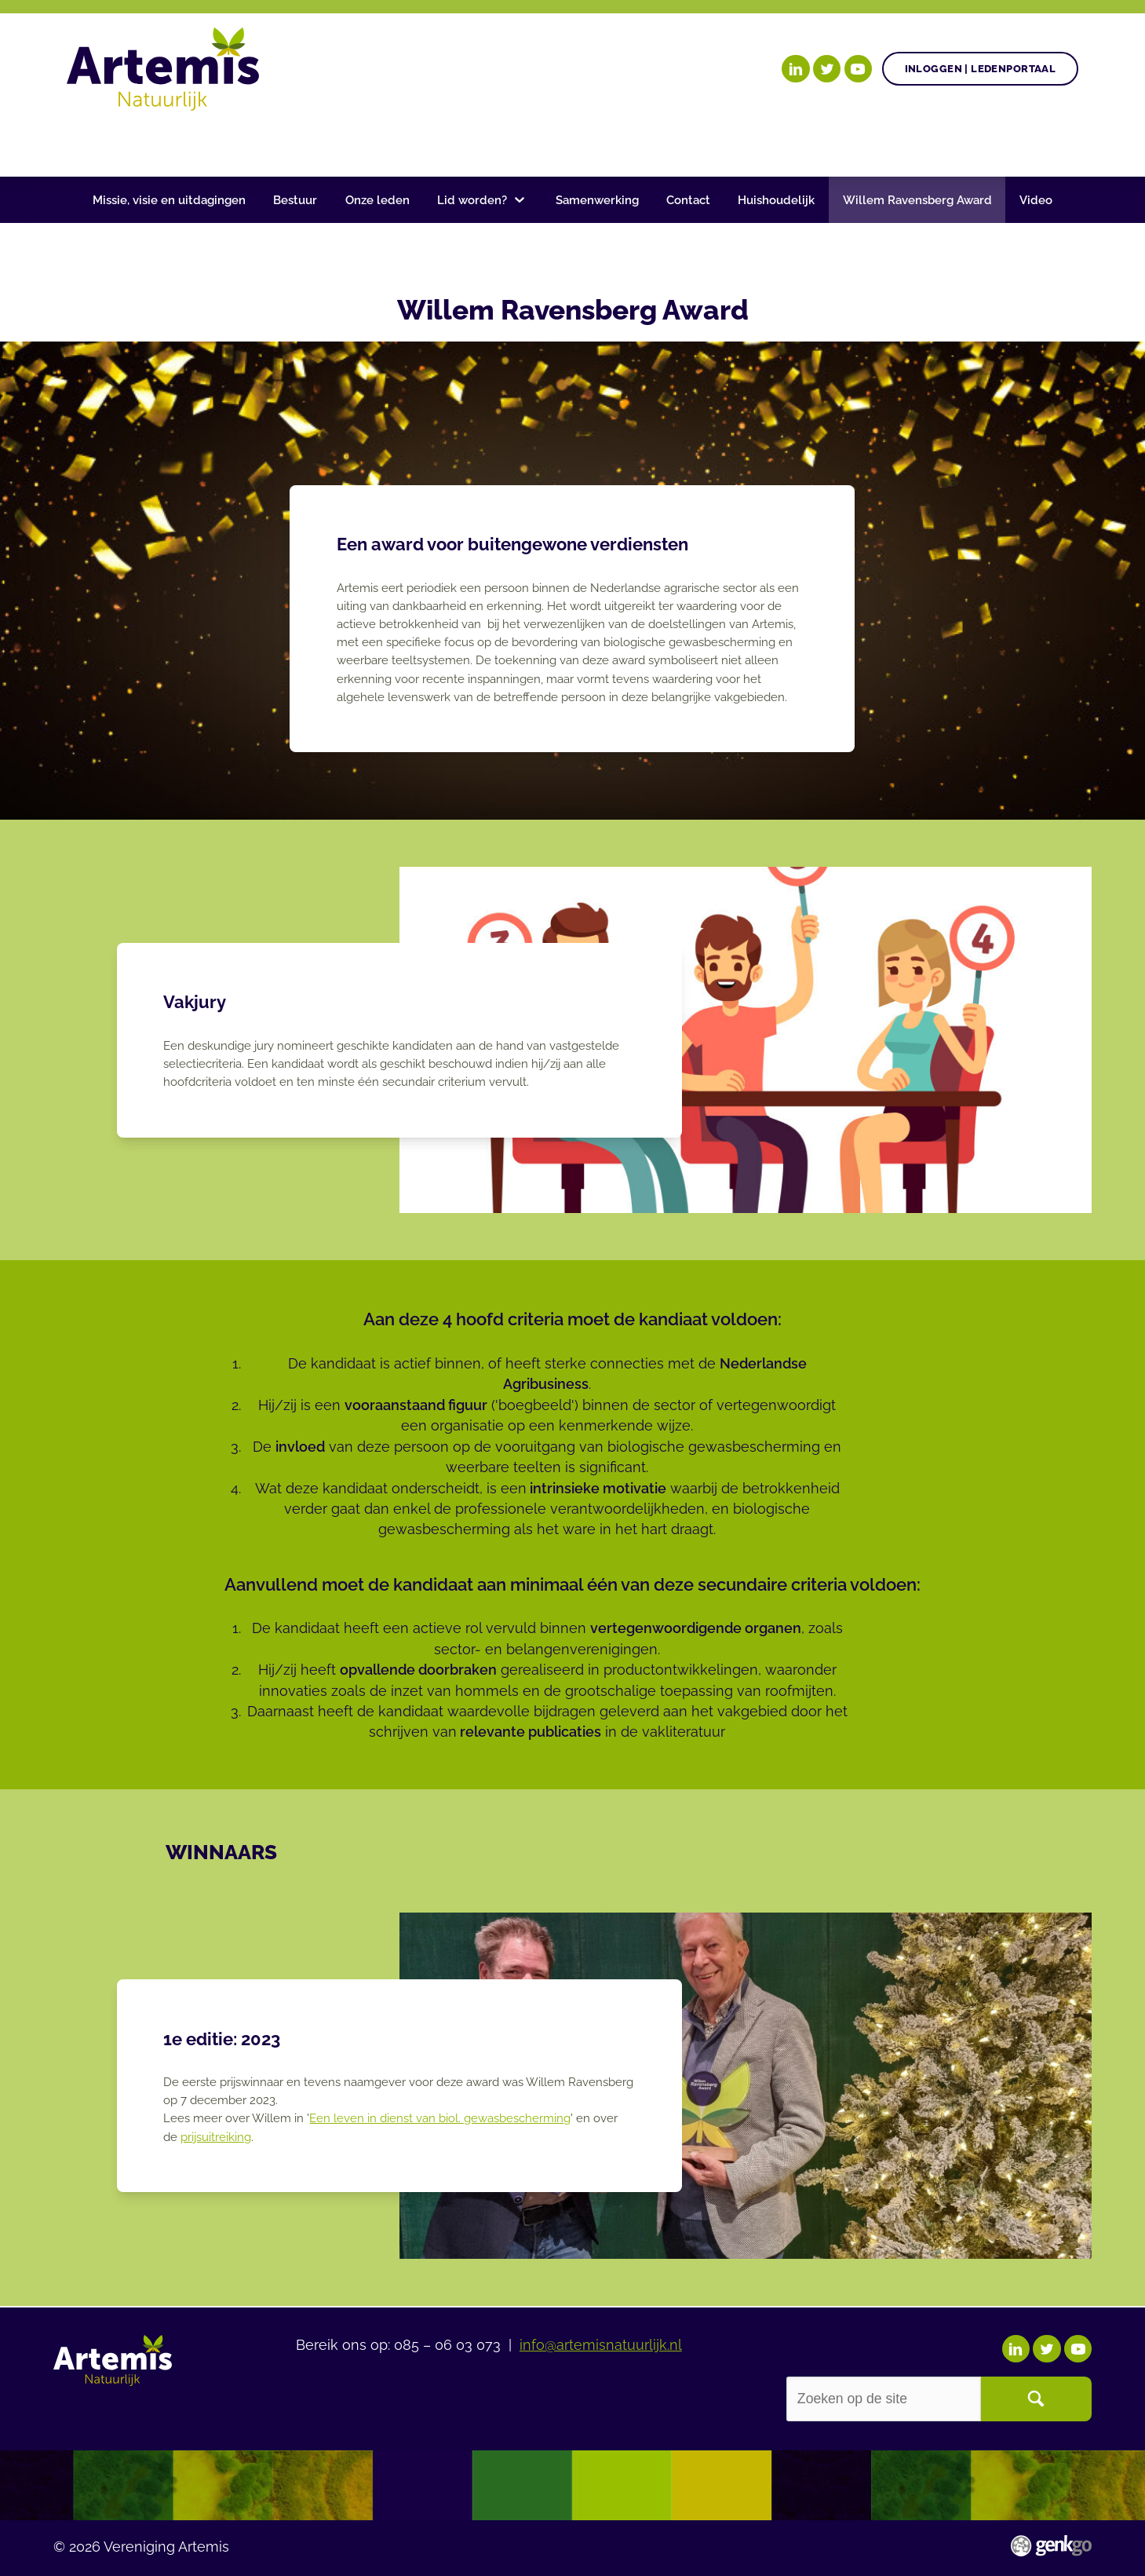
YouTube (858, 68)
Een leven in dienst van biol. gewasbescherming (440, 2117)
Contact (688, 199)
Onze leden (377, 199)
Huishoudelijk (776, 199)
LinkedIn (795, 68)
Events (853, 143)
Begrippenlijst (614, 143)
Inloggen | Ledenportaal (980, 69)
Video (1035, 199)
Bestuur (295, 199)
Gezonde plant (303, 143)
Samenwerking (597, 199)
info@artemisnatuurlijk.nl (601, 2343)
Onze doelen (169, 143)
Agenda (416, 143)
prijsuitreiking (216, 2136)
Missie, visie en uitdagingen (169, 199)
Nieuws (500, 143)
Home (86, 143)
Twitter (827, 68)
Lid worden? (472, 199)
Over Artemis (748, 143)
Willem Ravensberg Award (917, 199)
